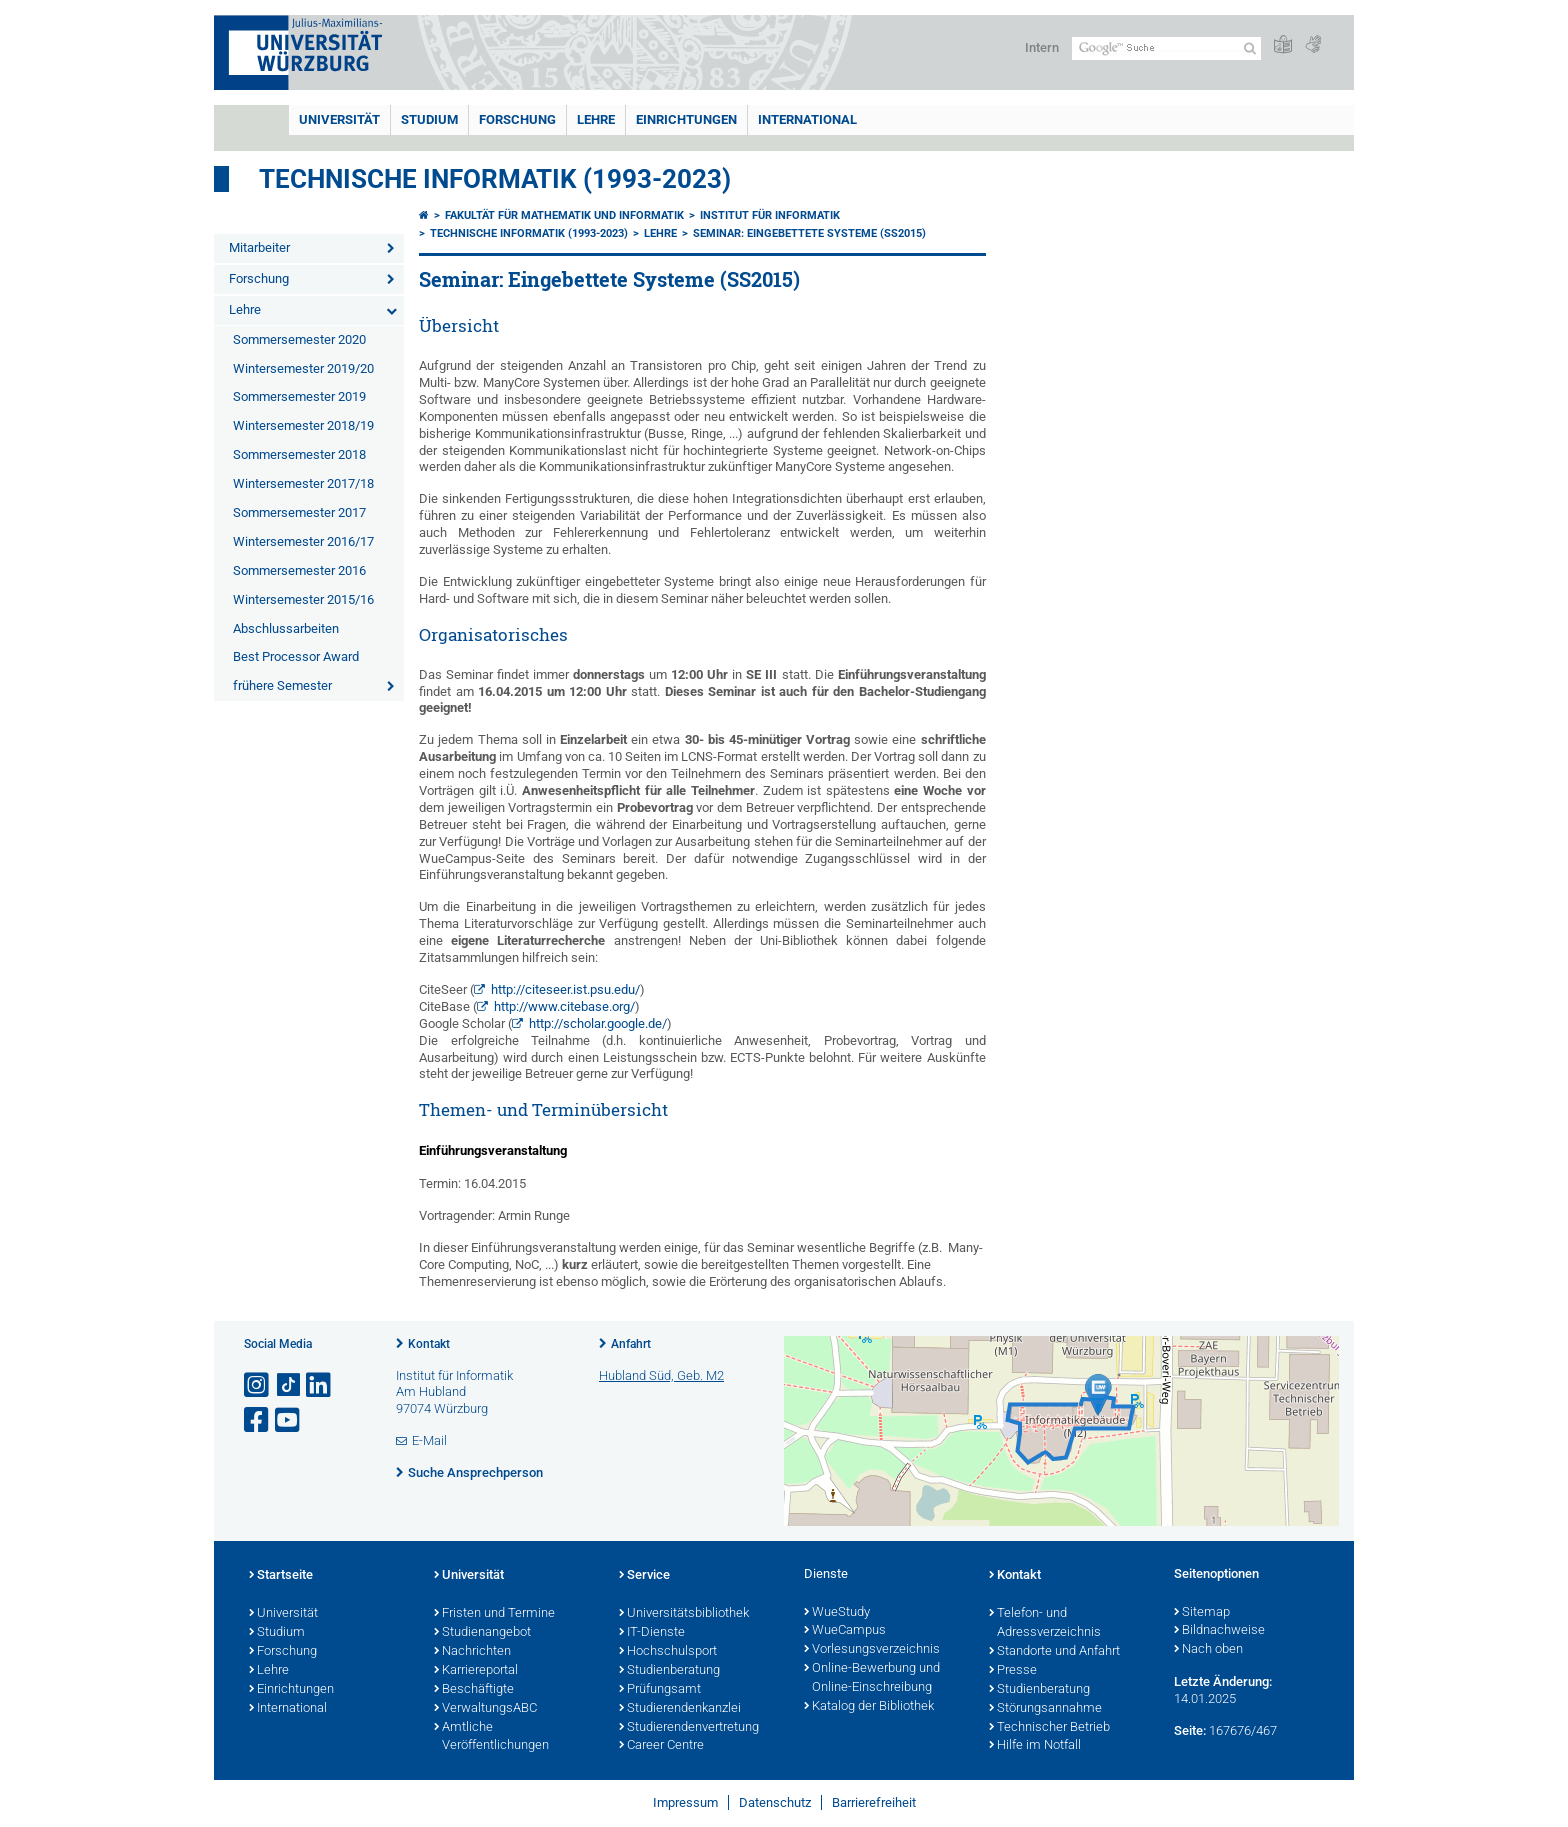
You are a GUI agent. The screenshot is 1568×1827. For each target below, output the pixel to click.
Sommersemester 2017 (299, 512)
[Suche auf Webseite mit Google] (1166, 48)
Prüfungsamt (660, 1690)
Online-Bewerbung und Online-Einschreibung (872, 1678)
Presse (1013, 1671)
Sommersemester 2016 (299, 570)
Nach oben (1208, 1650)
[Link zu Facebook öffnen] (258, 1420)
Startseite (281, 1576)
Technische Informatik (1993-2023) (495, 179)
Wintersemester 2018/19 (303, 425)
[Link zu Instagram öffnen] (258, 1385)
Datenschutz (775, 1802)
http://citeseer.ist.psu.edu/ (565, 989)
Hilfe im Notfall (1035, 1746)
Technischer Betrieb (1049, 1728)
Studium (429, 119)
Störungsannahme (1045, 1709)
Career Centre (661, 1746)
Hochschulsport (668, 1652)
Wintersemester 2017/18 (303, 483)
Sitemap (1202, 1613)
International (807, 119)
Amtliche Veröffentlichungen (491, 1737)
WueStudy (837, 1613)
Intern (1042, 47)
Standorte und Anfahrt (1054, 1652)
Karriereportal (476, 1671)
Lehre (596, 119)
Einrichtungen (686, 119)
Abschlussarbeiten (286, 628)
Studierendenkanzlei (680, 1709)
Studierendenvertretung (689, 1728)
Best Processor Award (296, 656)
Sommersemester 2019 (299, 396)
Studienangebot (482, 1633)
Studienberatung (669, 1671)
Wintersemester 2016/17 (303, 541)
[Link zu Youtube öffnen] (289, 1420)
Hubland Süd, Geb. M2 (661, 1375)
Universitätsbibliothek (684, 1614)
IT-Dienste (652, 1633)
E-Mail (429, 1440)
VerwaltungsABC (485, 1709)
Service (644, 1576)
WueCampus (845, 1631)
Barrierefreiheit (874, 1802)
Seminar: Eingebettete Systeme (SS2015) (809, 233)
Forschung (517, 119)
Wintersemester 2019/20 (303, 368)
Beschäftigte (474, 1690)
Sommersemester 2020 (299, 339)
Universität (339, 119)
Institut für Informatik (770, 215)
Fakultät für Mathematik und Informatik (564, 215)
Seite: (1190, 1730)
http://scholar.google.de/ (598, 1023)
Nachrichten (472, 1652)
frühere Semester (282, 685)
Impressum (685, 1802)
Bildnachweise (1219, 1631)
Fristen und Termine (494, 1614)
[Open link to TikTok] (289, 1385)
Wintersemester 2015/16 (303, 599)
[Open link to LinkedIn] (320, 1385)
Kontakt (429, 1344)
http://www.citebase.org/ (564, 1006)
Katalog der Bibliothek (869, 1707)
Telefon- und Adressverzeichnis (1045, 1623)
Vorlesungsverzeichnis (872, 1650)
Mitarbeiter (259, 247)
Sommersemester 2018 (299, 454)
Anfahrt (631, 1344)
